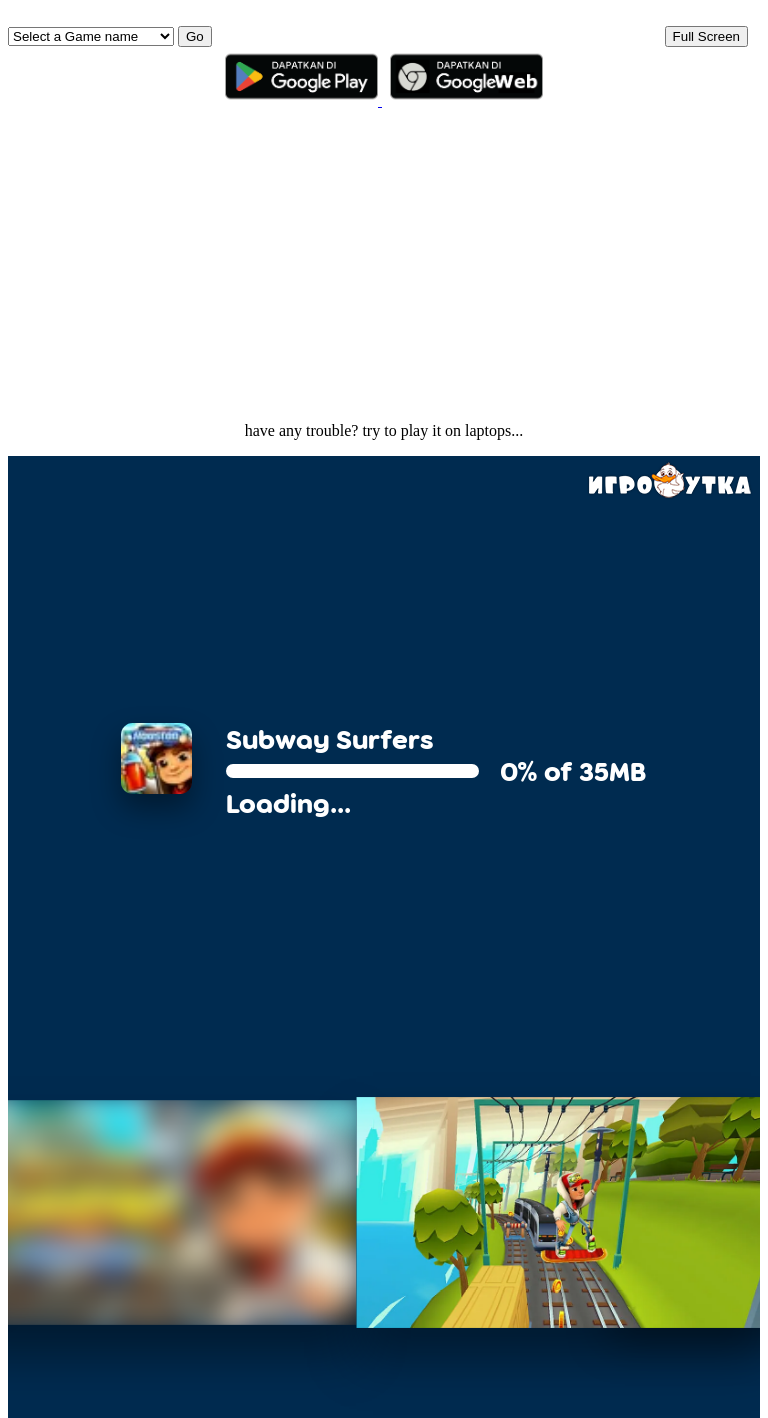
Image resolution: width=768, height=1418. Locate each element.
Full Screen (706, 36)
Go (195, 36)
